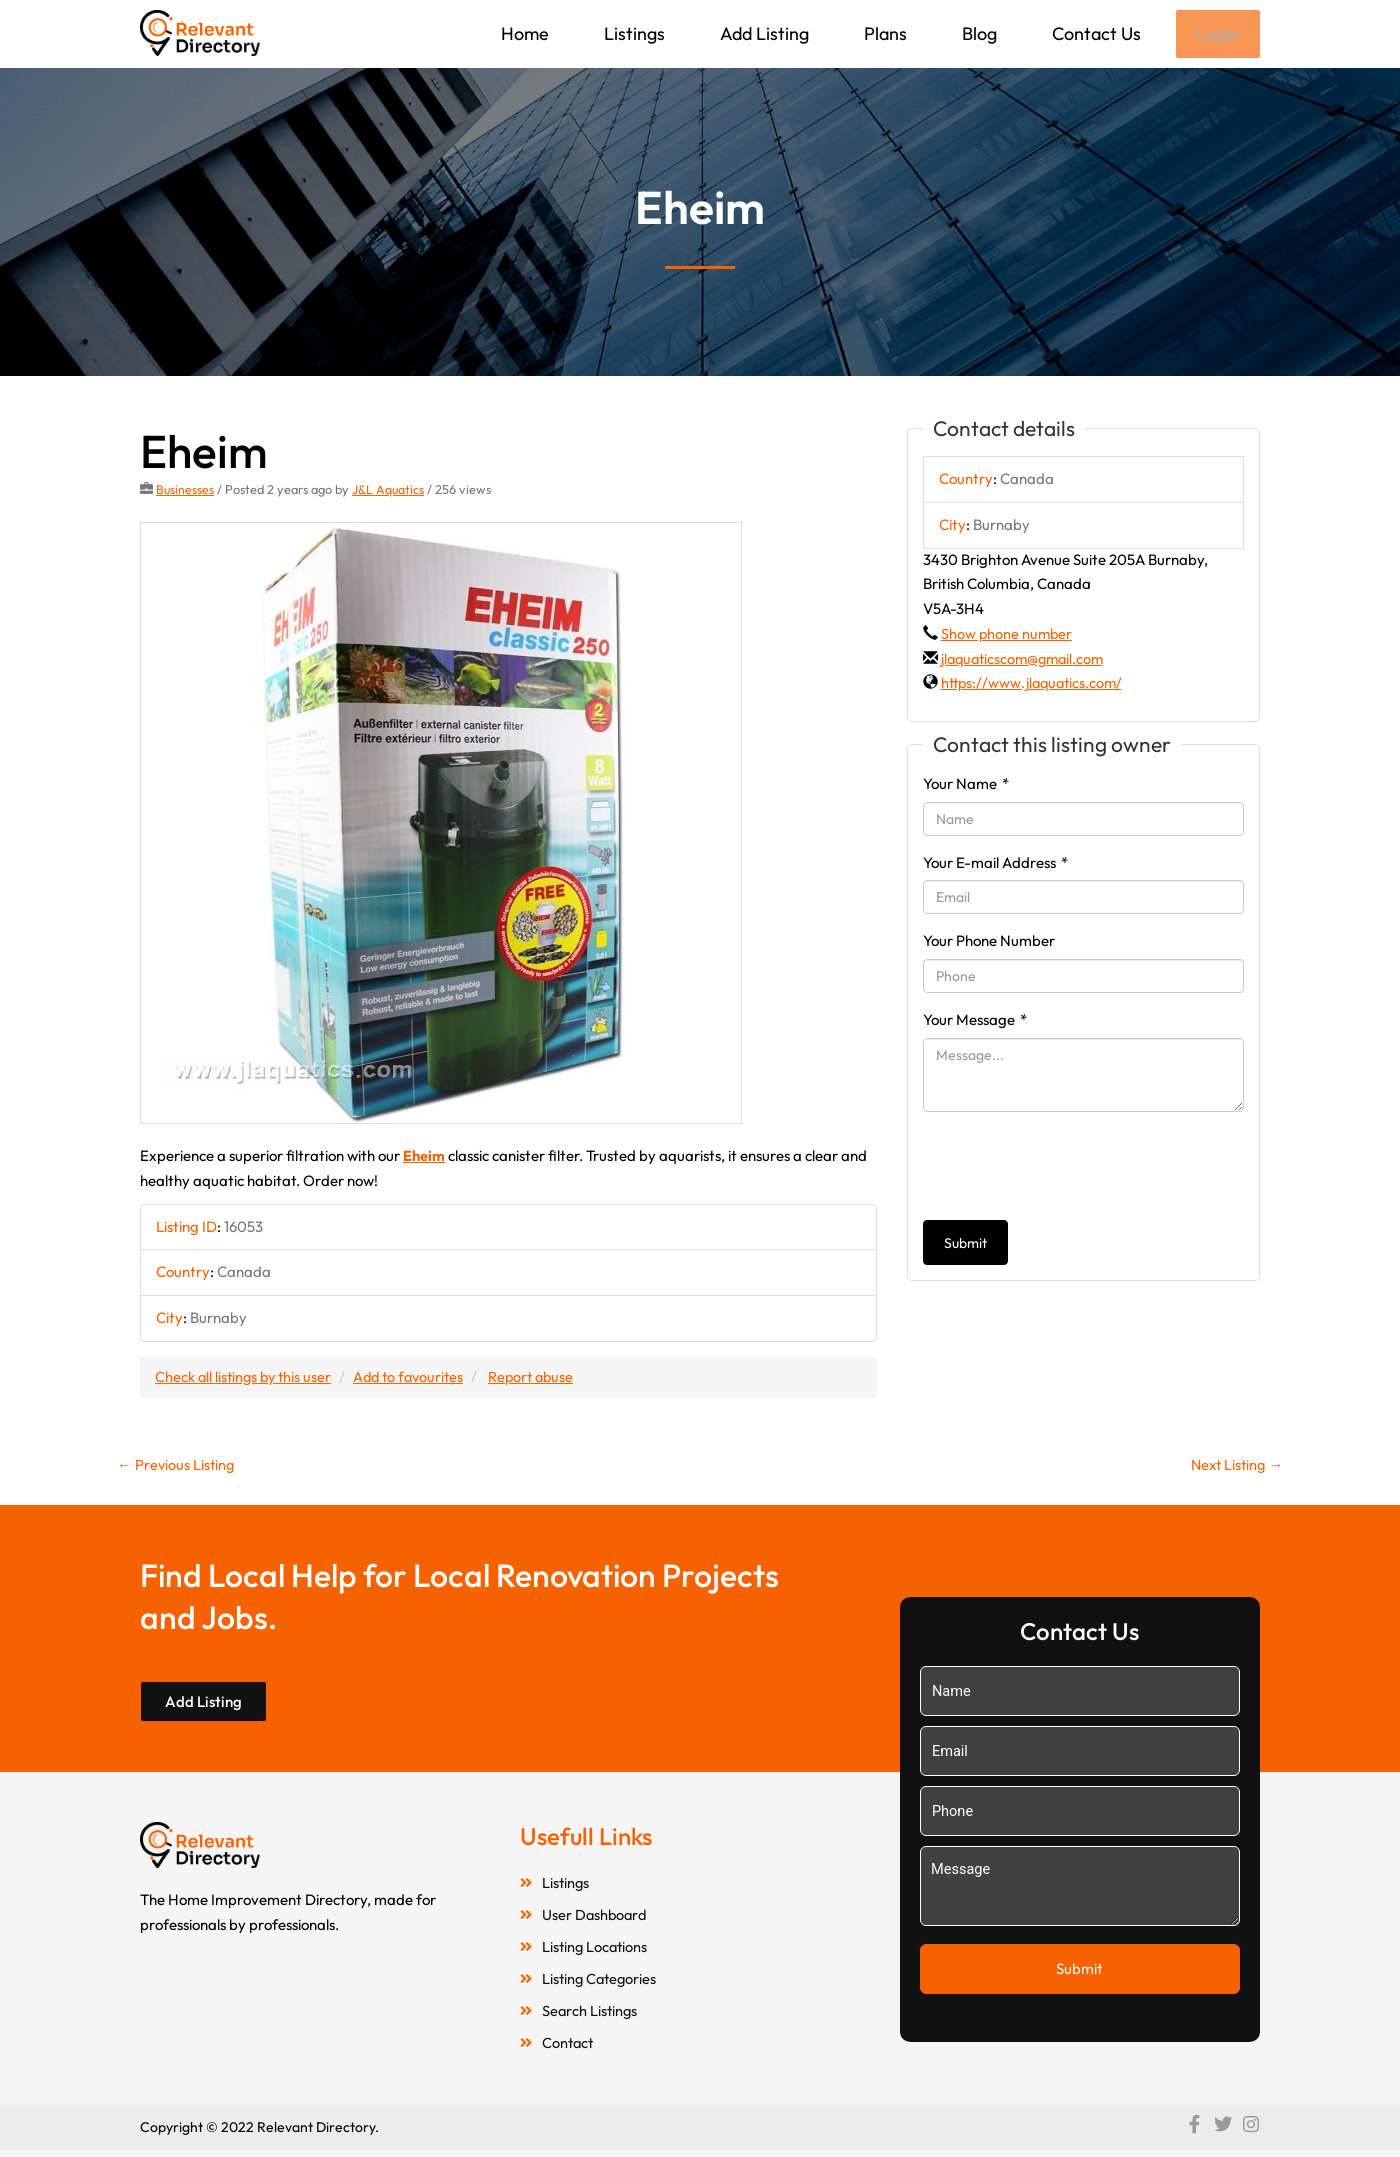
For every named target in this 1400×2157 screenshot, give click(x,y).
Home (523, 33)
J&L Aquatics (389, 491)
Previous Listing (177, 1466)
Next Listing (1234, 1466)
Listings (632, 33)
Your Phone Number (989, 942)
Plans (883, 33)
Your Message (975, 1021)
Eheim (424, 1157)
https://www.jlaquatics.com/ (1035, 684)
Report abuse (544, 1377)
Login (1217, 34)
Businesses (185, 491)
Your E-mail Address (995, 864)
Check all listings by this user (246, 1377)
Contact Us (1094, 33)
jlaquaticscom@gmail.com (1026, 660)
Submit (965, 1245)
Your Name (966, 785)
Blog (977, 33)
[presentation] (1075, 1168)
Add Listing (762, 33)
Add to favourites (417, 1377)
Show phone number (1008, 635)
